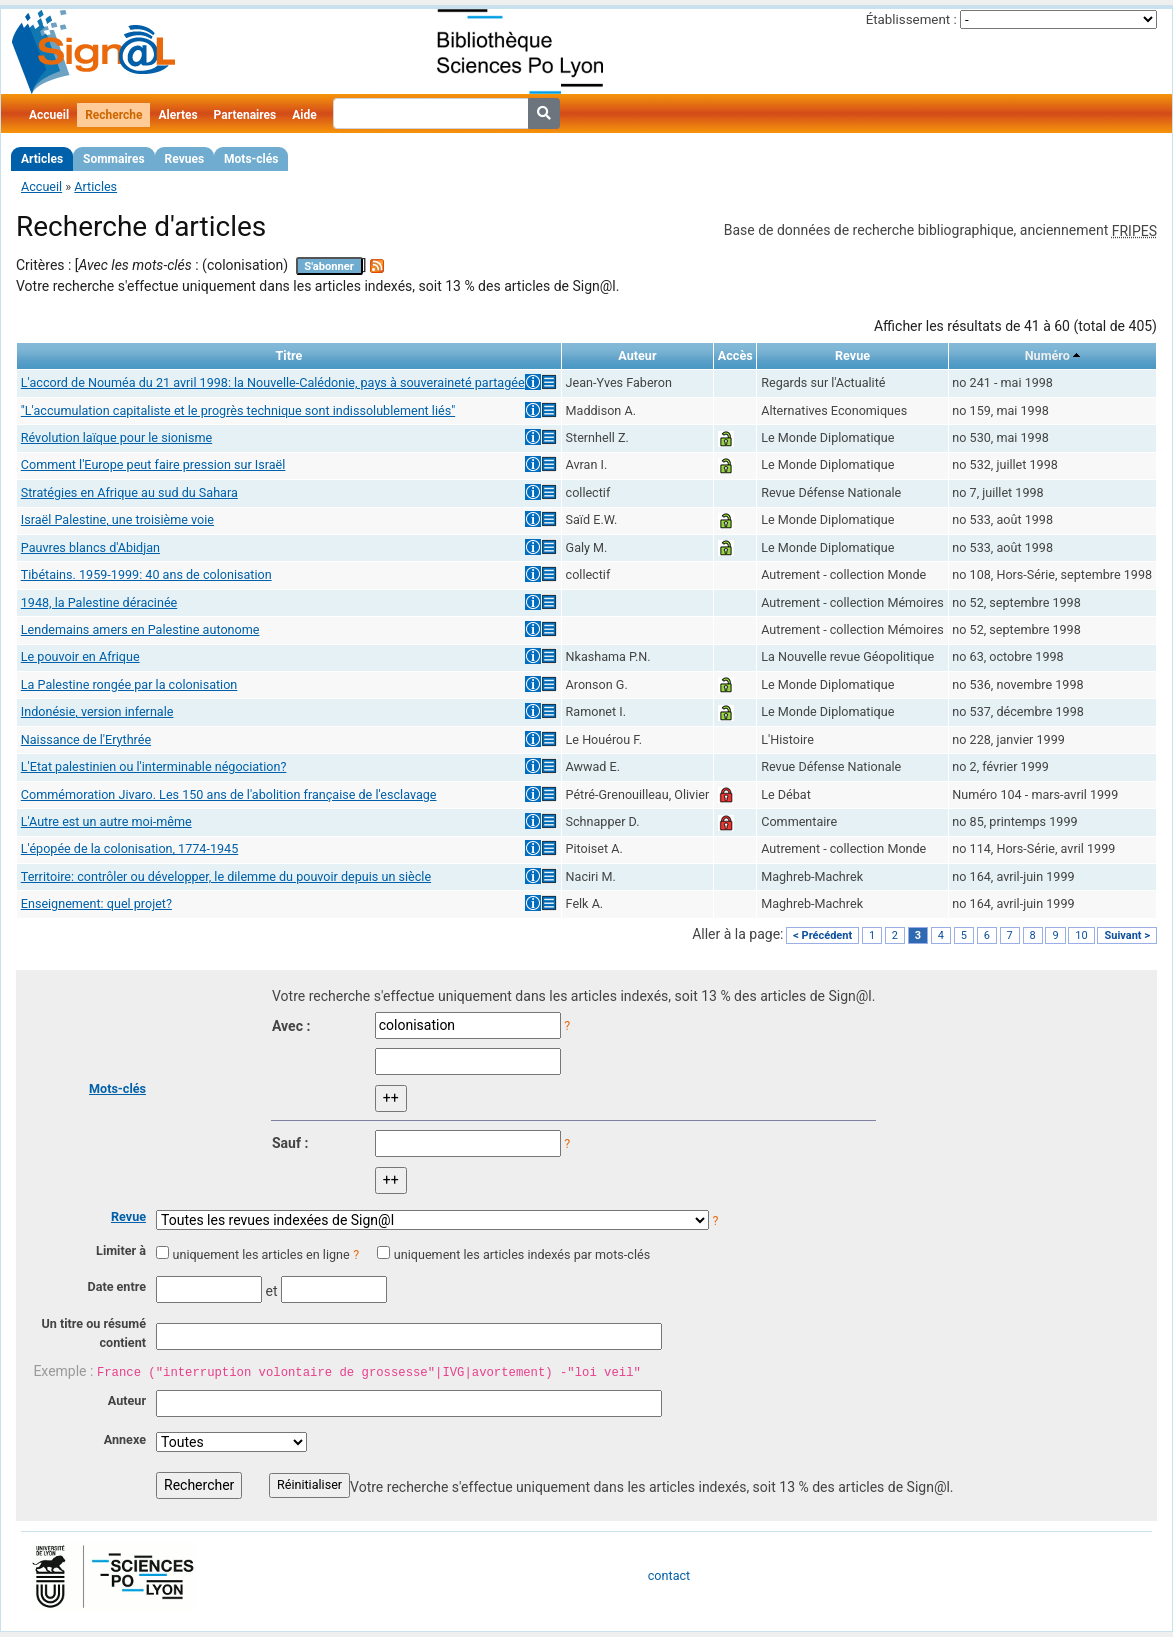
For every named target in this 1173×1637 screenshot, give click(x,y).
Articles (42, 159)
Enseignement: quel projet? (96, 903)
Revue (128, 1216)
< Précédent (822, 935)
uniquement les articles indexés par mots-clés (522, 1254)
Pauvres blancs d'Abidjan (90, 547)
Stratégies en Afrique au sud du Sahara (129, 492)
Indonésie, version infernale (97, 711)
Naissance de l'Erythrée (86, 739)
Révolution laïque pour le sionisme (116, 437)
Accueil (49, 115)
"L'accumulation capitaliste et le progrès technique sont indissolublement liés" (238, 410)
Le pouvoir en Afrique (80, 656)
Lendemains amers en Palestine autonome (140, 629)
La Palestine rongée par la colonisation (129, 684)
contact (669, 1575)
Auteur (127, 1400)
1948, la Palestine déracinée (99, 602)
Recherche (113, 115)
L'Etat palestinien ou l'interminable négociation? (154, 766)
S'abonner (329, 266)
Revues (185, 159)
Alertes (177, 115)
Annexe (125, 1439)
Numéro (1047, 355)
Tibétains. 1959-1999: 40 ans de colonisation (146, 574)
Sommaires (113, 159)
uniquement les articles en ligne (260, 1254)
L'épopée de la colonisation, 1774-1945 (129, 848)
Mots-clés (251, 159)
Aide (304, 115)
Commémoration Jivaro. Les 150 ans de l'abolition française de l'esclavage (229, 794)
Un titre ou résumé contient (93, 1333)
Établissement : (911, 19)
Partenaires (245, 115)
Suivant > (1127, 935)
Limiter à (121, 1250)
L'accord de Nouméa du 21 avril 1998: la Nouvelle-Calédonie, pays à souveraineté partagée (273, 382)
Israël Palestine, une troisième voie (117, 519)
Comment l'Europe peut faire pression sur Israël (153, 464)
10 (1081, 935)
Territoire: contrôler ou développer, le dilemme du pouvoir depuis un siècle (226, 876)
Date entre (116, 1286)
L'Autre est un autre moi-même (106, 821)
